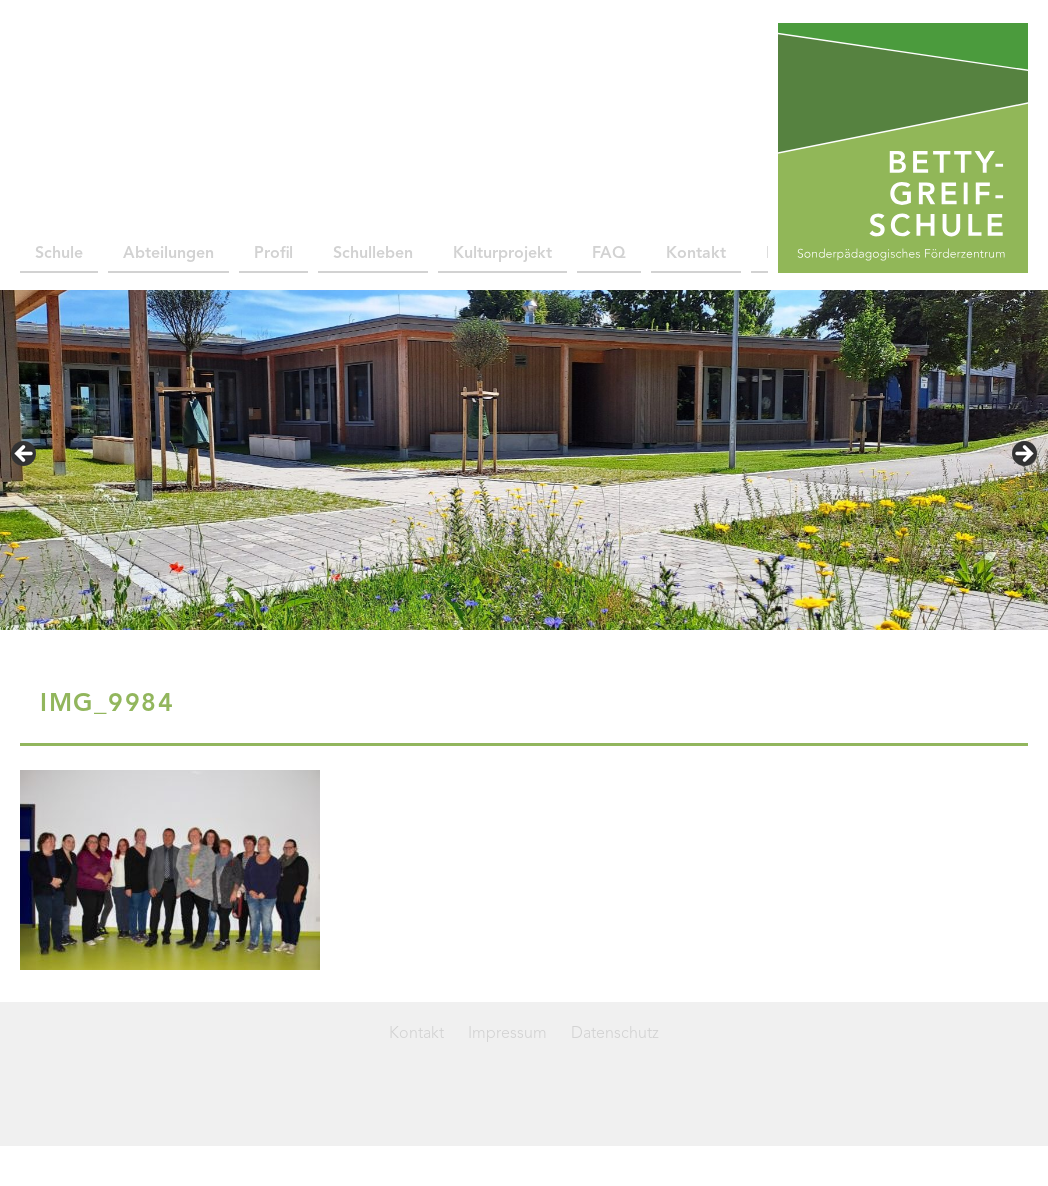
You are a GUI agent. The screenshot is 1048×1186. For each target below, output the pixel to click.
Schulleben (373, 254)
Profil (273, 254)
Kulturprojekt (502, 254)
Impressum (507, 1034)
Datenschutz (615, 1034)
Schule (59, 254)
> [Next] (1023, 455)
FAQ (609, 254)
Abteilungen (168, 254)
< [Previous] (25, 455)
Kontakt (696, 254)
